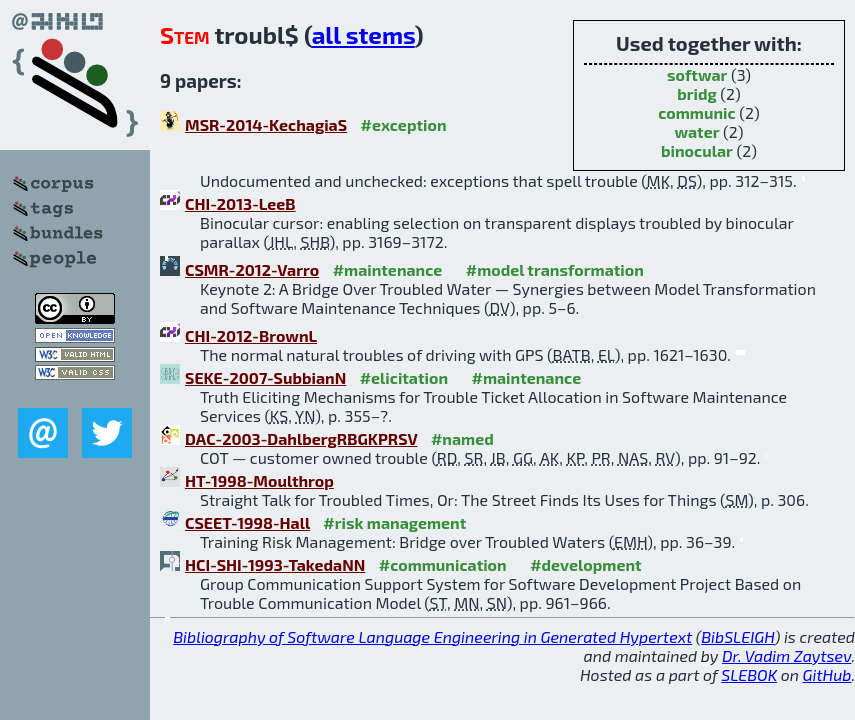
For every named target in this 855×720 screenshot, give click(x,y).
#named (462, 438)
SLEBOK (749, 674)
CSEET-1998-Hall (247, 522)
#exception (404, 124)
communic (696, 112)
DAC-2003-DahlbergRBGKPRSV (301, 438)
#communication (443, 564)
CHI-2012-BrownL (251, 335)
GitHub (827, 674)
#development (585, 564)
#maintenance (388, 269)
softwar (697, 74)
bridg (697, 93)
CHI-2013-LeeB (240, 203)
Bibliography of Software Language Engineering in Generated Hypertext (432, 636)
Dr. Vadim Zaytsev (786, 655)
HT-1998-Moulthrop (259, 480)
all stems (363, 34)
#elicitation (404, 377)
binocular (697, 150)
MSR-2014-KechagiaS (266, 124)
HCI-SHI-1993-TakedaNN (275, 564)
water (696, 131)
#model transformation (555, 269)
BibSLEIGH (737, 636)
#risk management (394, 522)
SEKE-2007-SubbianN (265, 377)
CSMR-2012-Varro (252, 269)
